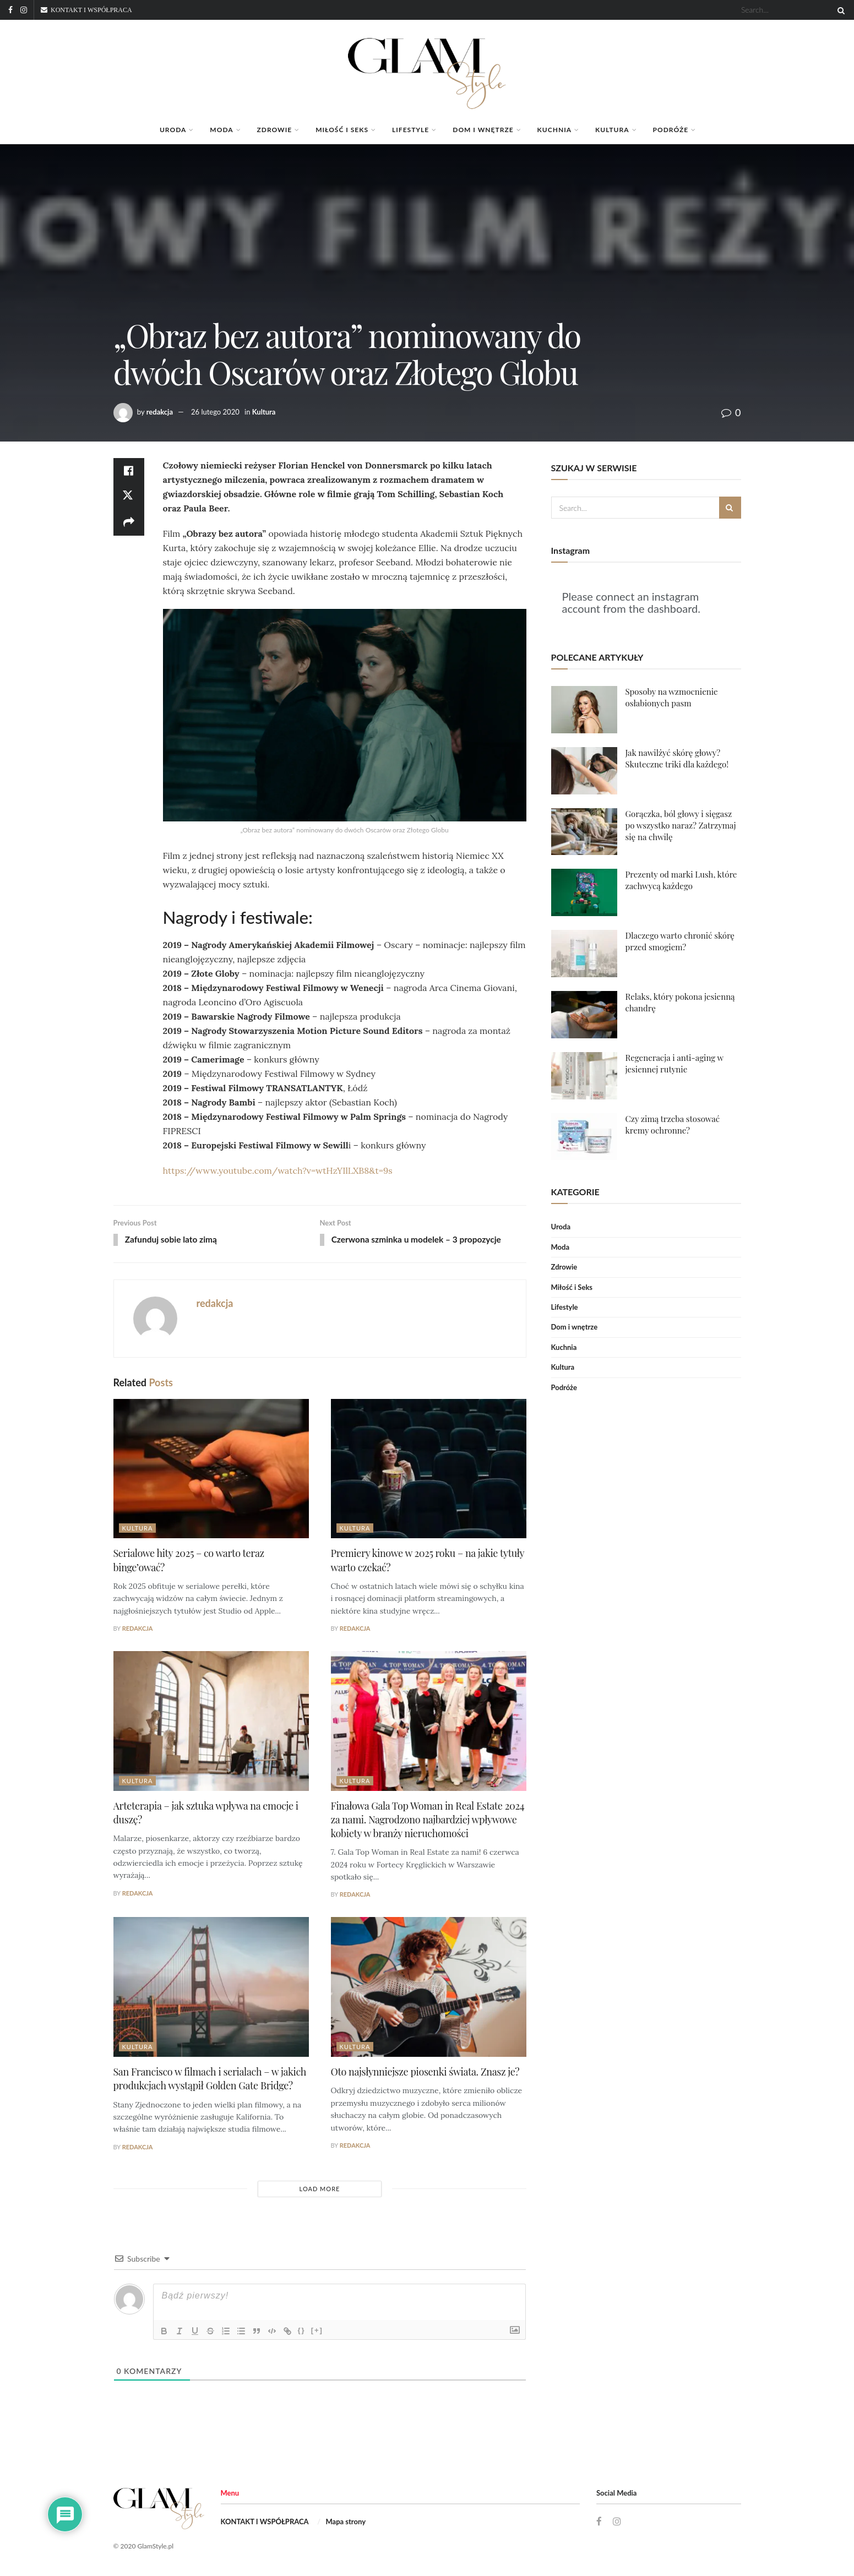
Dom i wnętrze (483, 130)
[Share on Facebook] (128, 471)
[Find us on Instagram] (617, 2523)
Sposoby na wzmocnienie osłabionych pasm (671, 697)
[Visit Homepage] (427, 68)
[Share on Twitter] (128, 497)
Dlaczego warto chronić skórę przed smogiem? (680, 941)
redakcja (159, 411)
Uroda (173, 130)
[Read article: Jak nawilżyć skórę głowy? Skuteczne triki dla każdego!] (584, 770)
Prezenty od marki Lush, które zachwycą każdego (681, 880)
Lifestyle (410, 130)
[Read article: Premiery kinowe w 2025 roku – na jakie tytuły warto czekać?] (428, 1469)
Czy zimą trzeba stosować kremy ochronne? (672, 1124)
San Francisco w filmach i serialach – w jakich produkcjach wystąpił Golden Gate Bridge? (210, 2079)
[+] (317, 2331)
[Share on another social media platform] (128, 524)
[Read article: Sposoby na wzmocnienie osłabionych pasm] (584, 709)
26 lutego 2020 (215, 411)
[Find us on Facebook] (599, 2523)
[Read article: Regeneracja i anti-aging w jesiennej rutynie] (584, 1075)
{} (302, 2331)
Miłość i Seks (342, 130)
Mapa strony (345, 2522)
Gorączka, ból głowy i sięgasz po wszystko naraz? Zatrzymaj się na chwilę (680, 825)
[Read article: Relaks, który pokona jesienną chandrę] (584, 1014)
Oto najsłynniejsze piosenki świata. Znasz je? (425, 2072)
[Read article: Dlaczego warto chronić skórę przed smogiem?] (584, 953)
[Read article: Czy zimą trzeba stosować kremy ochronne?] (584, 1137)
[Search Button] (839, 10)
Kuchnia (554, 130)
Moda (221, 130)
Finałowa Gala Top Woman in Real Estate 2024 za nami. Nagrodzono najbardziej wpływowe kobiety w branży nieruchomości (428, 1820)
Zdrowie (274, 130)
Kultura (612, 130)
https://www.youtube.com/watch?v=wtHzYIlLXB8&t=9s (278, 1170)
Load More (320, 2189)
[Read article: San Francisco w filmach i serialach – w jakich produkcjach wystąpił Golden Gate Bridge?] (211, 1988)
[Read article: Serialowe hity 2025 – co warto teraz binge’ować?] (211, 1469)
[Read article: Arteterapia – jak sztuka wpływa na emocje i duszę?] (211, 1722)
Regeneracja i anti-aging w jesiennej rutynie (674, 1063)
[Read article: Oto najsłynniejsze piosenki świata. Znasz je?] (428, 1988)
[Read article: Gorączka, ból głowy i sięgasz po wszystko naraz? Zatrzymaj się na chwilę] (584, 832)
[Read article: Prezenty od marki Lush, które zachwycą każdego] (584, 892)
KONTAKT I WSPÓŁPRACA (265, 2522)
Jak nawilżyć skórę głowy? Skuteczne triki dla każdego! (677, 758)
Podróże (671, 130)
